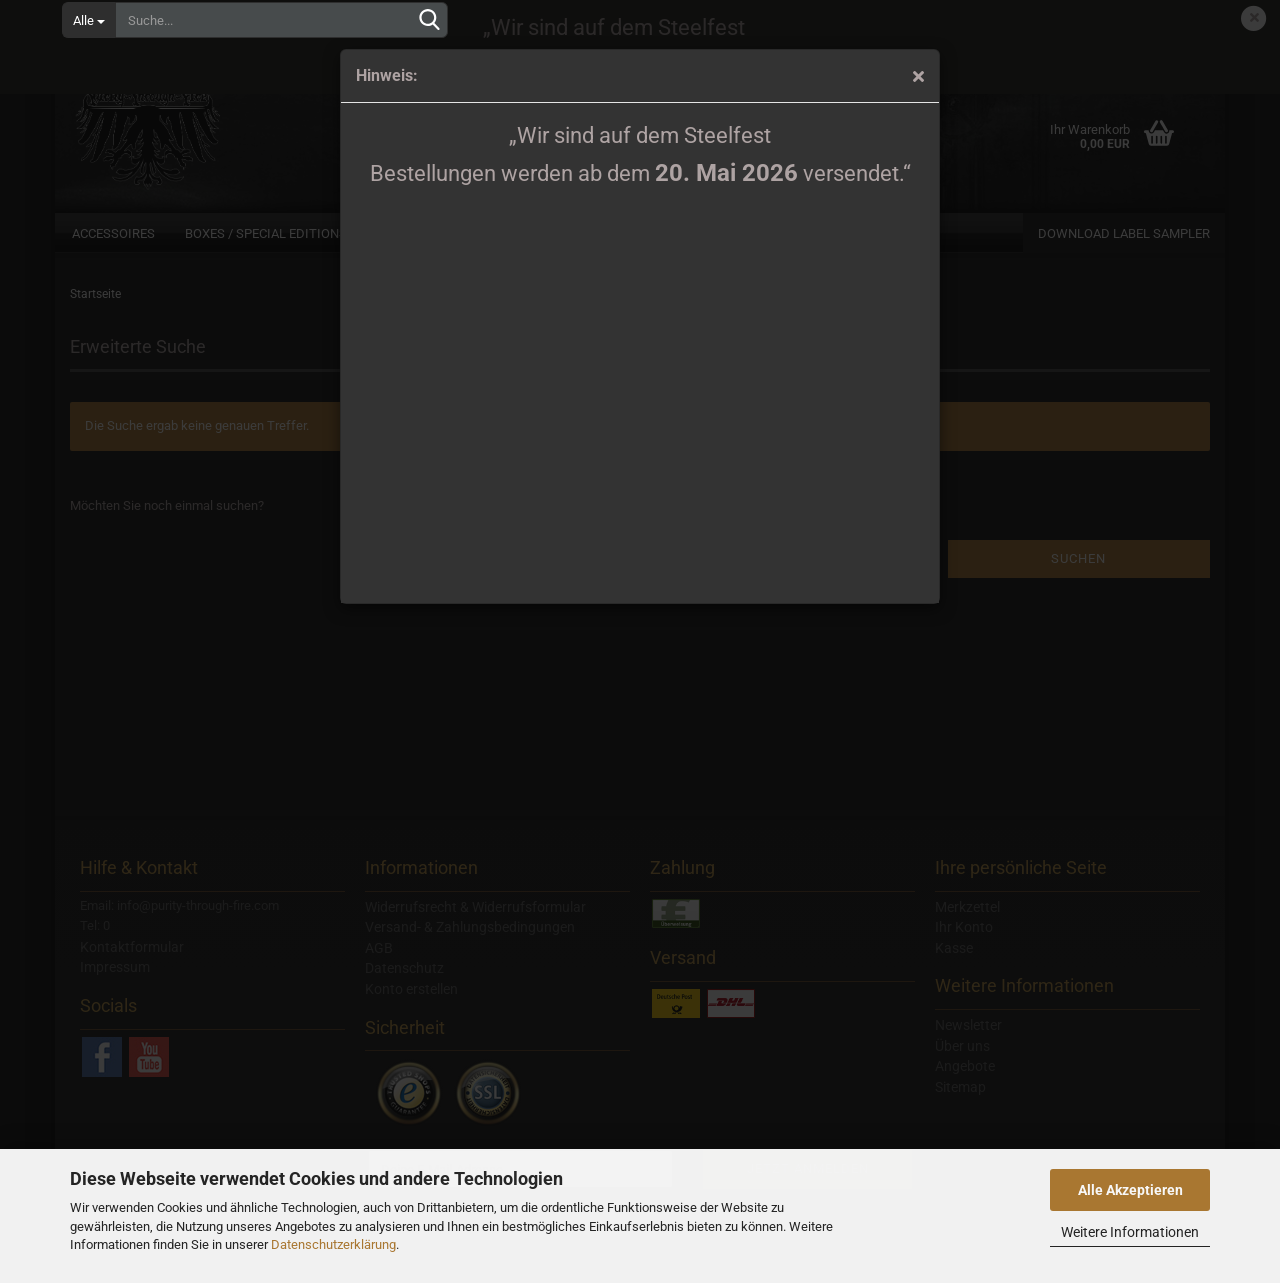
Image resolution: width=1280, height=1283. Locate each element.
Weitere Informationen (1130, 1232)
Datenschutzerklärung (333, 1244)
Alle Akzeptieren (1130, 1190)
